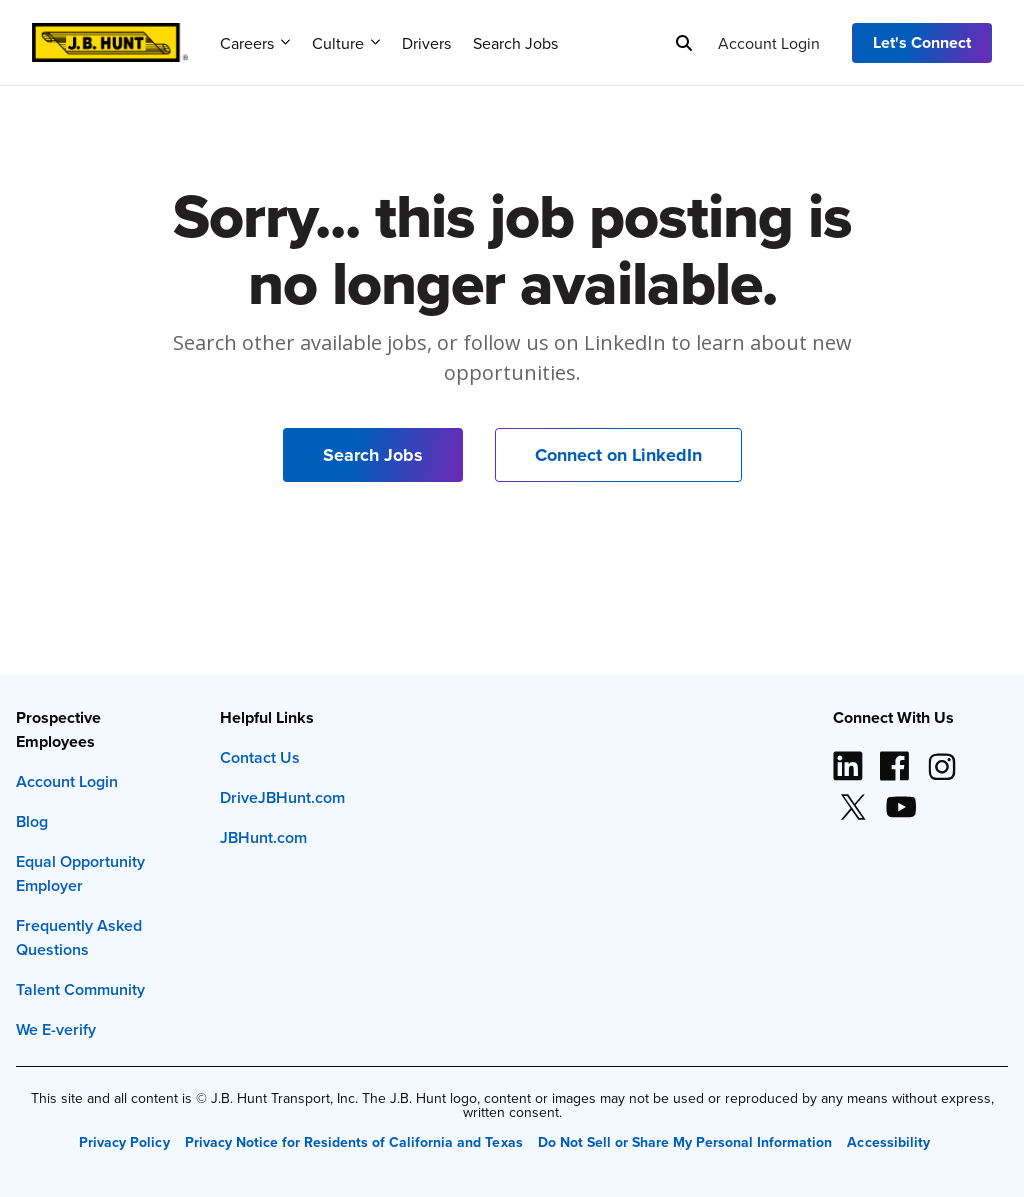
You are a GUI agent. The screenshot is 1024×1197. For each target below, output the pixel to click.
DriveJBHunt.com (282, 797)
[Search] (684, 43)
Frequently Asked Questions (79, 937)
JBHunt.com (263, 837)
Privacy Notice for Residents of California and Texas (354, 1142)
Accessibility (888, 1142)
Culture (346, 43)
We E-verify (56, 1029)
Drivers (426, 43)
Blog (32, 821)
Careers (255, 43)
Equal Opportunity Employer (80, 873)
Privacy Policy (124, 1142)
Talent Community (80, 989)
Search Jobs (515, 43)
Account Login (769, 43)
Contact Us (260, 757)
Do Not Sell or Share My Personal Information (685, 1142)
